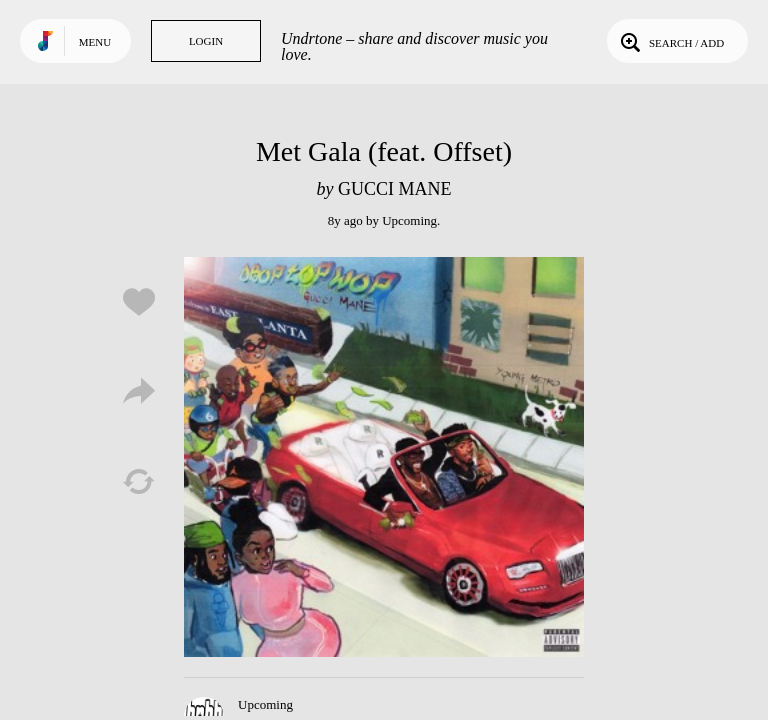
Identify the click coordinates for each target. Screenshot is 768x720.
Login (206, 41)
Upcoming (409, 220)
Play (384, 457)
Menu (95, 42)
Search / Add (670, 41)
